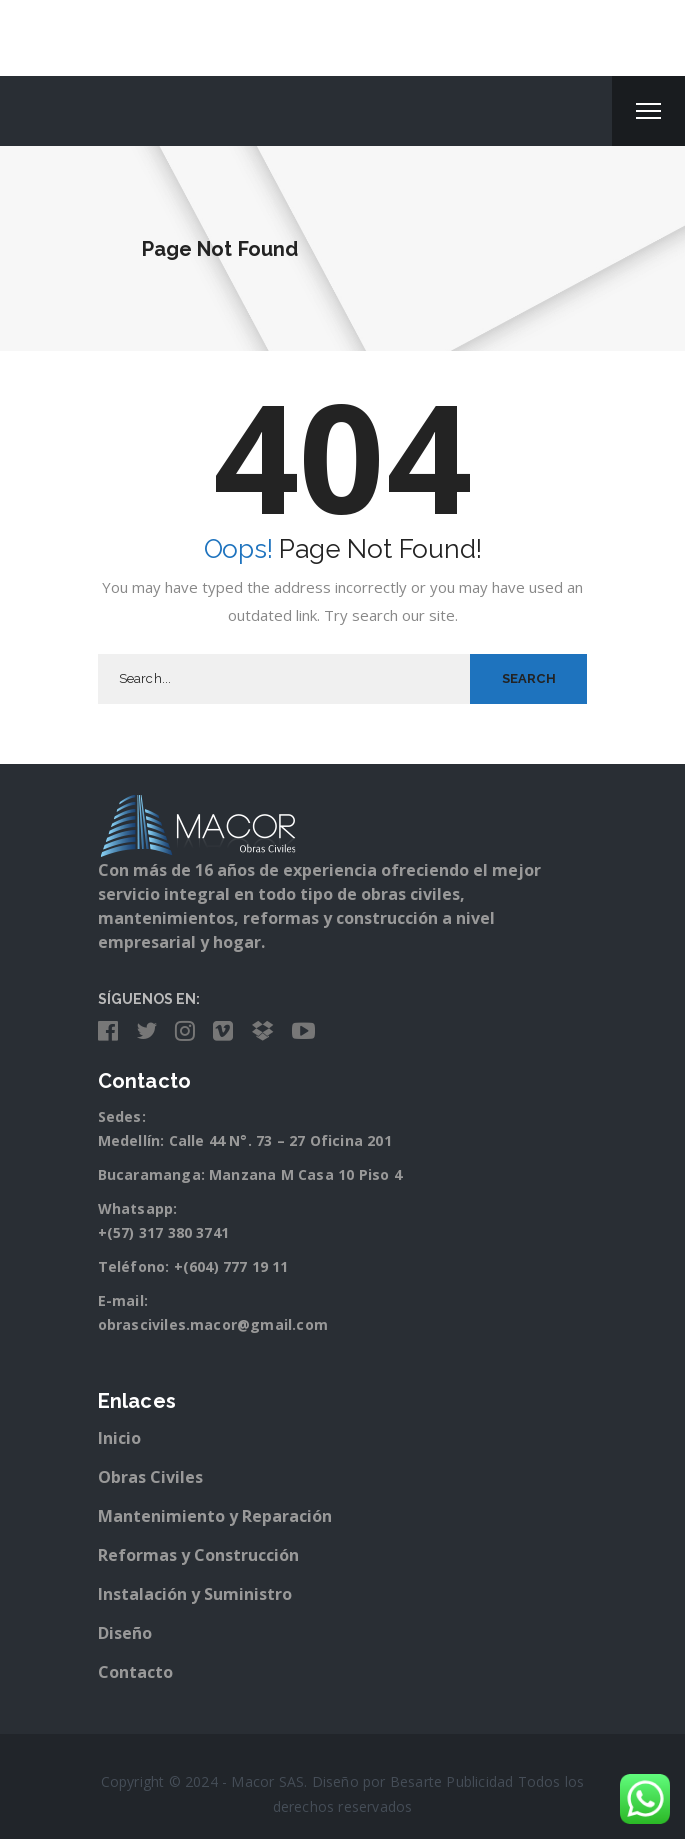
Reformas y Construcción (198, 1555)
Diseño (125, 1633)
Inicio (119, 1438)
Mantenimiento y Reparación (215, 1516)
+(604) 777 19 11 (231, 1266)
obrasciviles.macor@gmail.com (213, 1324)
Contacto (135, 1672)
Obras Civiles (150, 1477)
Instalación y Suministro (195, 1594)
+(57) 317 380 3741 (164, 1232)
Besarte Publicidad (452, 1781)
